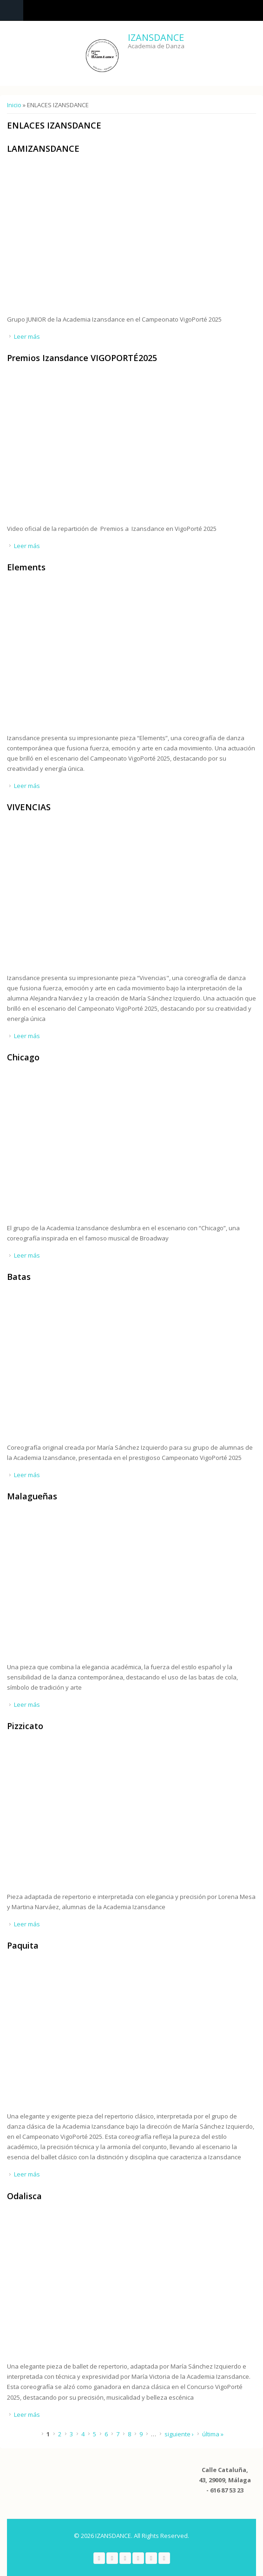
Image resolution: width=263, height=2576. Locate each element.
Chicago (23, 1057)
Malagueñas (32, 1496)
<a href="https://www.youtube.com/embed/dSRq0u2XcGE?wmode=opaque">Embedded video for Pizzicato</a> (104, 1816)
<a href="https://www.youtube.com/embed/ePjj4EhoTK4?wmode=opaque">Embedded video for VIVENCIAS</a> (104, 897)
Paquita (23, 1945)
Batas (19, 1276)
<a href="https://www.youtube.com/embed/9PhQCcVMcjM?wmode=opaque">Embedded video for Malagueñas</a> (104, 1586)
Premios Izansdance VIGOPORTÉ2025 (82, 357)
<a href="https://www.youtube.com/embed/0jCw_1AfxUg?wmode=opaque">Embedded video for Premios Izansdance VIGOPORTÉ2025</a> (104, 447)
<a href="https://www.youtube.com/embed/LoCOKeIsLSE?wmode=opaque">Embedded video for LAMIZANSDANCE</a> (104, 238)
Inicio (14, 105)
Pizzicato (25, 1725)
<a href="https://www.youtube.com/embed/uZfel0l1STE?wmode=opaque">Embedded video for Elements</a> (104, 657)
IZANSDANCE (156, 37)
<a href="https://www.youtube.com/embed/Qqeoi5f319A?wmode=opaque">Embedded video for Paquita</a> (104, 2035)
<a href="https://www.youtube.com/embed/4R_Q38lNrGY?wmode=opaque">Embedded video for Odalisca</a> (104, 2285)
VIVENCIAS (29, 807)
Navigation (11, 10)
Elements (26, 567)
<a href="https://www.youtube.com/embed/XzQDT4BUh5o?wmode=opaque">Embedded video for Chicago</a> (104, 1147)
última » (213, 2434)
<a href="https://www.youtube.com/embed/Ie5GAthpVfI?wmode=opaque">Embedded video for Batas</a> (104, 1366)
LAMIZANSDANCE (43, 148)
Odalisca (24, 2196)
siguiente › (179, 2434)
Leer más (27, 336)
